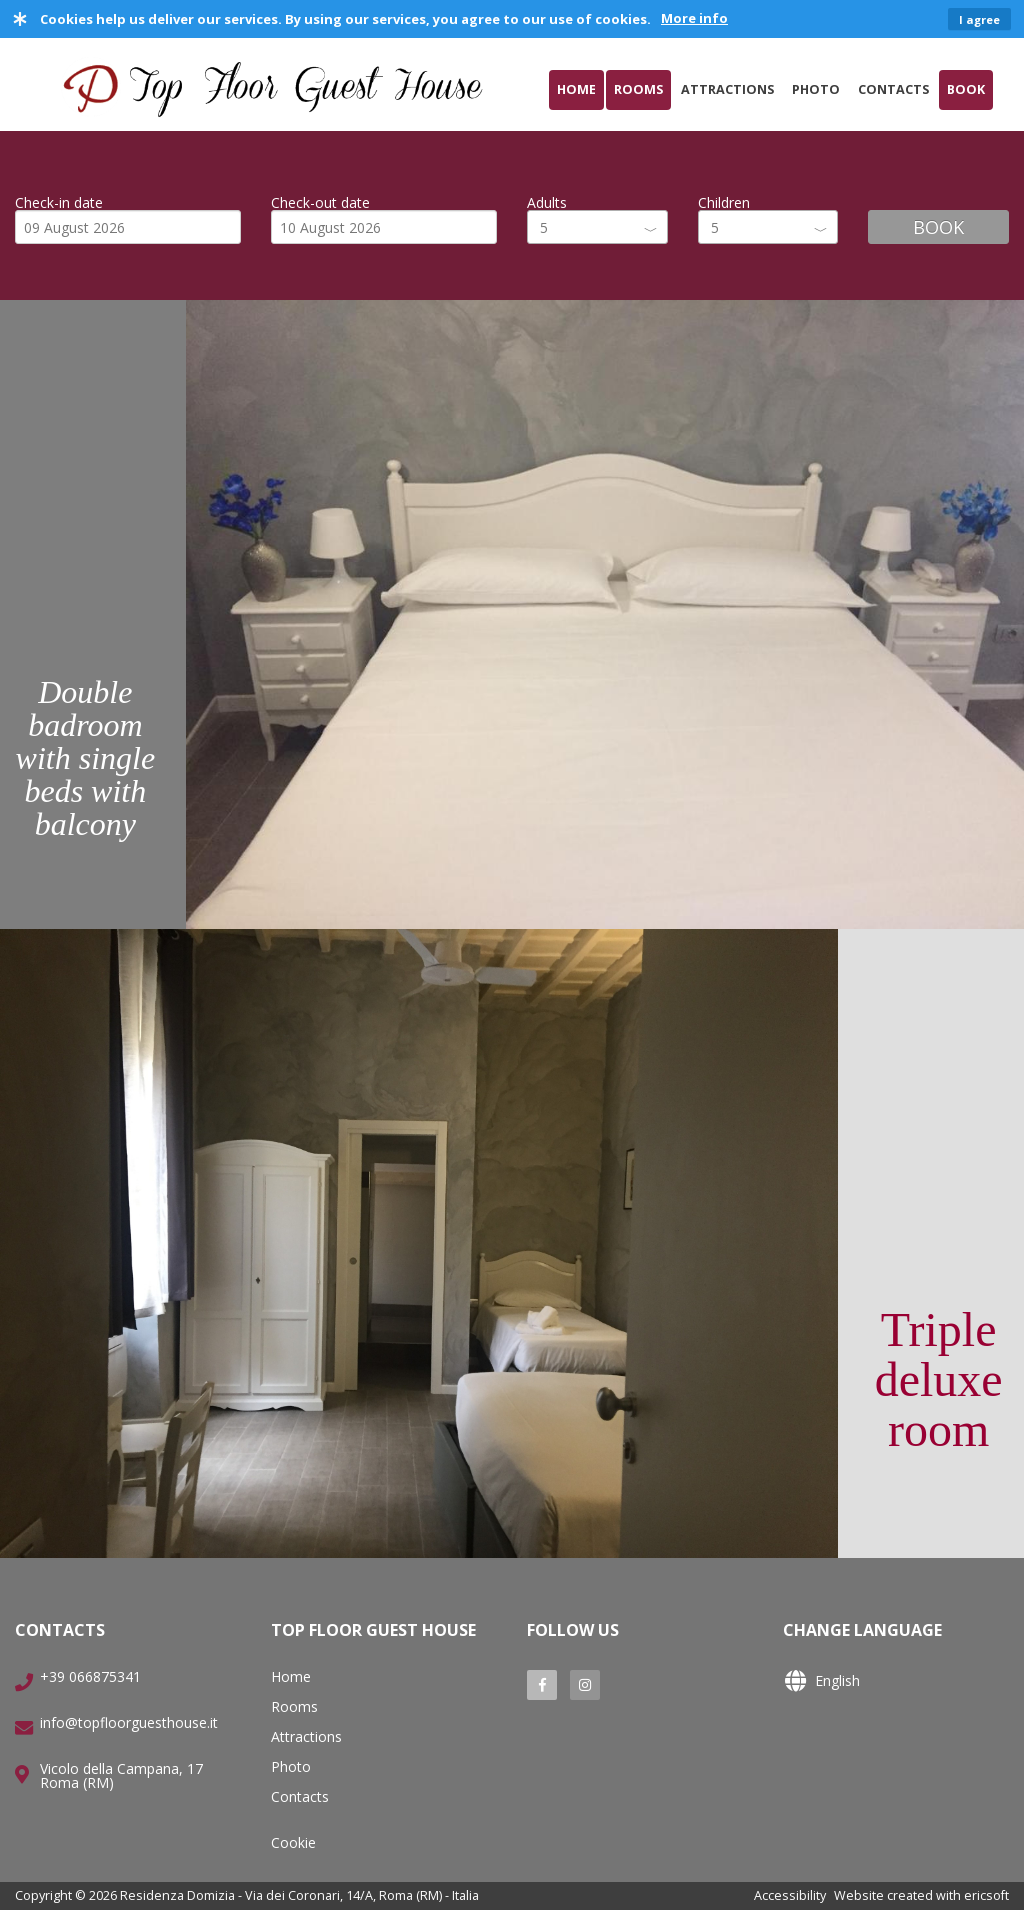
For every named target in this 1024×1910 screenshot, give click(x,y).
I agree (979, 19)
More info (694, 18)
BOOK (938, 227)
